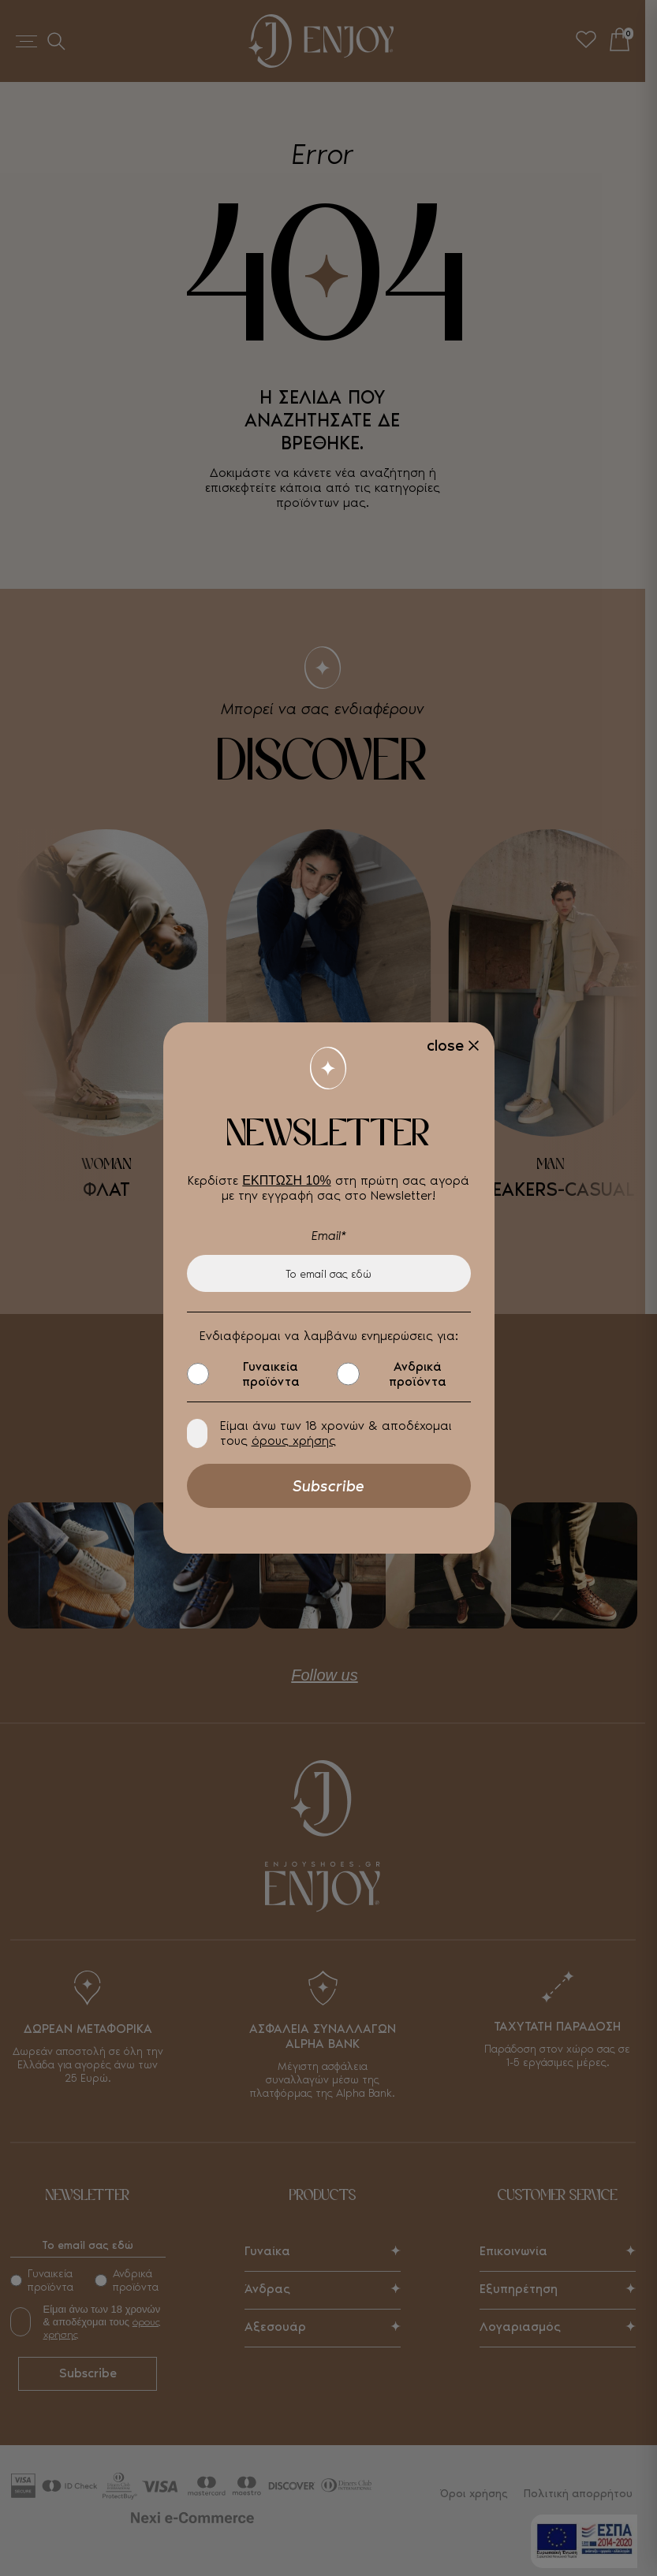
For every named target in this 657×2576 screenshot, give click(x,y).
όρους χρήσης (294, 1440)
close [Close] (445, 1045)
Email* (329, 1235)
